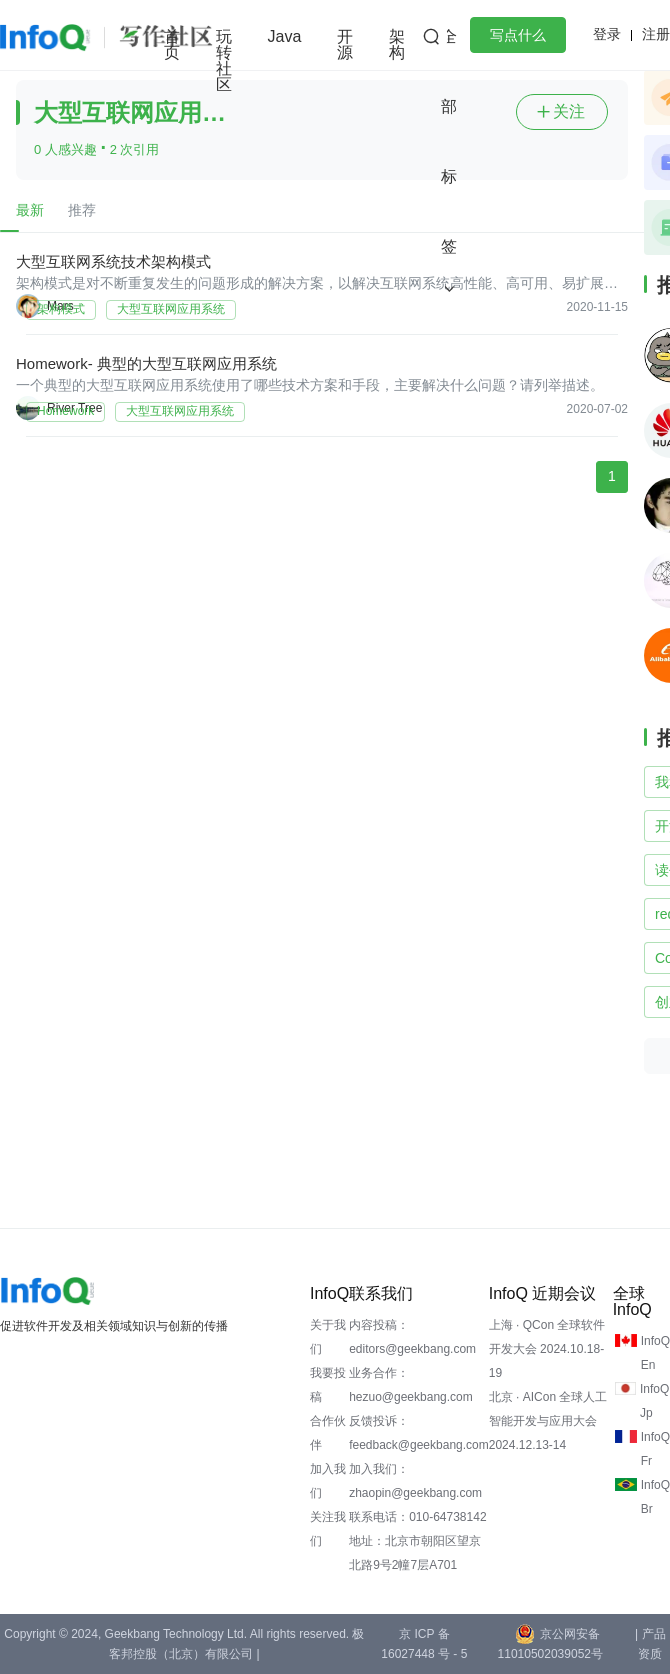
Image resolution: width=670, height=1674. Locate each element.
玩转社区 (224, 60)
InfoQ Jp (654, 1401)
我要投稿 (328, 1385)
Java (285, 36)
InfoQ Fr (655, 1449)
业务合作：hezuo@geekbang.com (411, 1385)
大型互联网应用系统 (171, 309)
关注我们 (328, 1529)
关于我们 (328, 1337)
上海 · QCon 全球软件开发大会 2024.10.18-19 (547, 1349)
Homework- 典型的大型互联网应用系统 (146, 363)
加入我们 (328, 1481)
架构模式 (61, 309)
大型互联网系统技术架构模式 (113, 261)
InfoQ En (655, 1353)
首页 (172, 44)
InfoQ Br (655, 1497)
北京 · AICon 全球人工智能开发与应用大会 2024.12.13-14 (548, 1421)
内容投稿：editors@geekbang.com (412, 1337)
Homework (65, 411)
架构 (397, 44)
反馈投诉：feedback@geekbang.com (419, 1433)
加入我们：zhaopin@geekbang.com (415, 1481)
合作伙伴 (328, 1433)
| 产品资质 (650, 1644)
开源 (345, 44)
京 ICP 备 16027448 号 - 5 (424, 1644)
